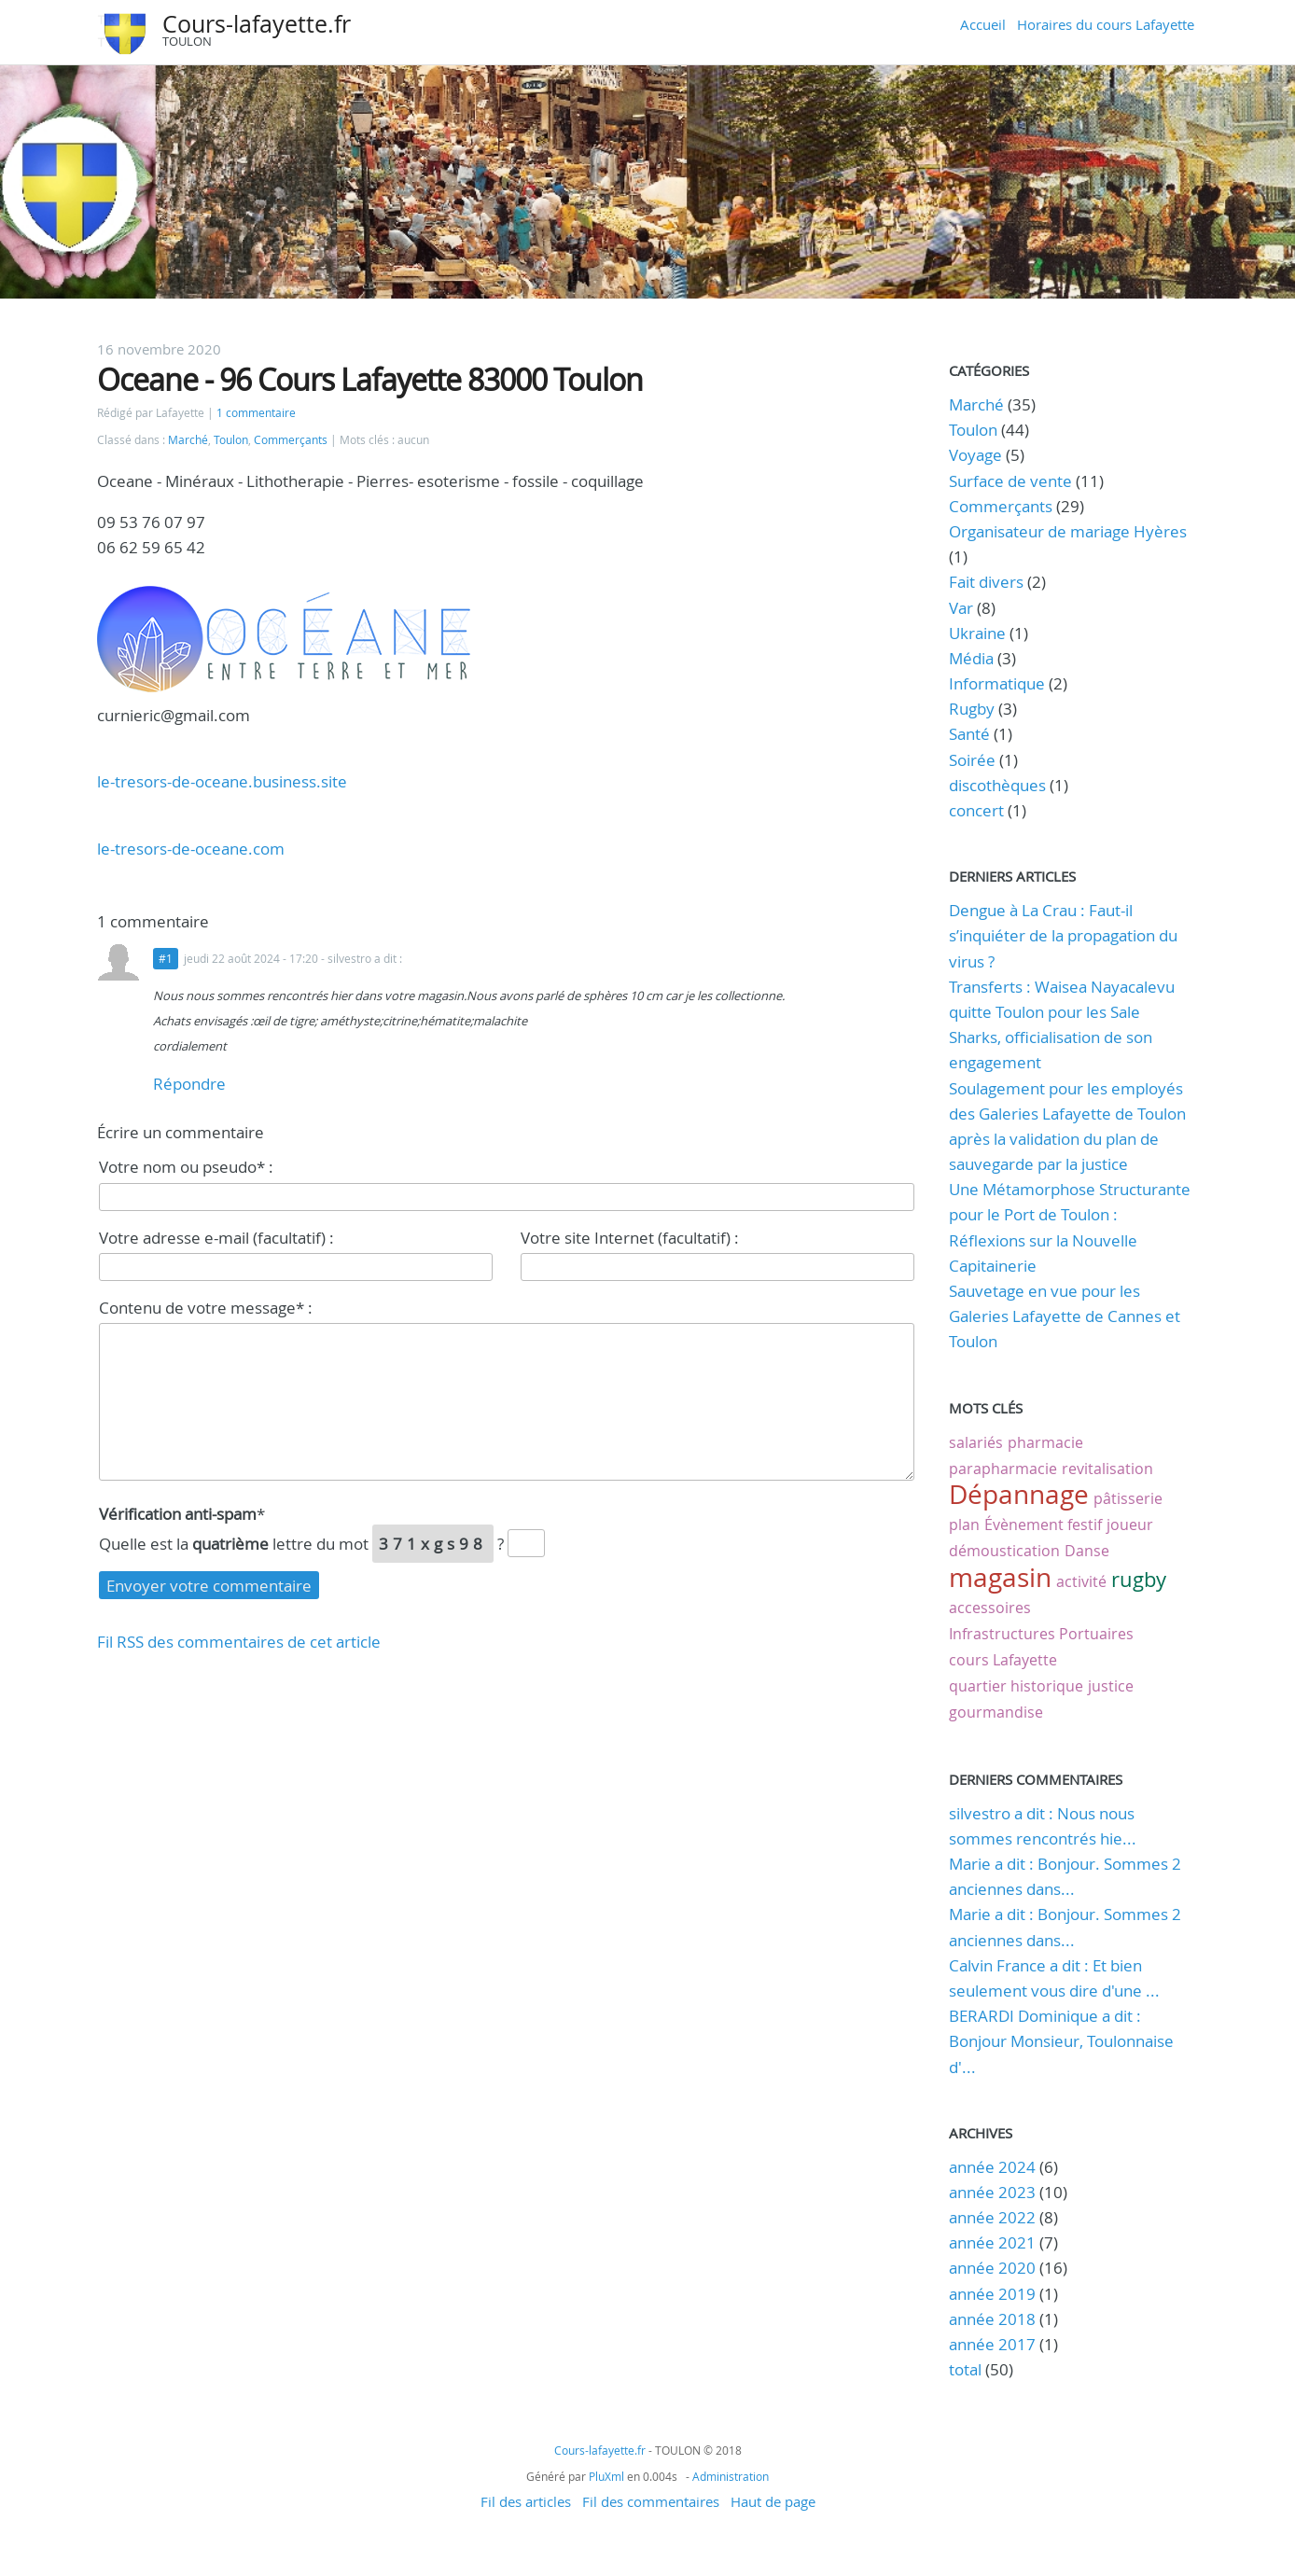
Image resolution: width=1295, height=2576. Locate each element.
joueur (1130, 1524)
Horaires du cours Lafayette (1105, 24)
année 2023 (992, 2192)
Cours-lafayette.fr (256, 23)
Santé (969, 734)
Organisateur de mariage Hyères (1068, 531)
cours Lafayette (1003, 1660)
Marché (188, 440)
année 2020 (992, 2267)
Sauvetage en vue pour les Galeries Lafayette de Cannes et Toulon (1064, 1316)
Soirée (972, 760)
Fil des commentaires (650, 2501)
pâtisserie (1128, 1498)
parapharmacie (1003, 1468)
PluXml (606, 2476)
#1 (166, 959)
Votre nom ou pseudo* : (186, 1166)
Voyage (975, 455)
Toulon (231, 440)
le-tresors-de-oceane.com (191, 848)
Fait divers (986, 581)
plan (964, 1524)
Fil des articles (525, 2501)
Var (961, 608)
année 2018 (992, 2319)
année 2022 (992, 2217)
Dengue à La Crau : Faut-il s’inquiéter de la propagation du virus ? (1063, 935)
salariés (976, 1442)
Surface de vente (1010, 481)
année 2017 (992, 2344)
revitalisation (1107, 1468)
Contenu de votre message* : (206, 1307)
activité (1081, 1581)
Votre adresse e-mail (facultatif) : (216, 1237)
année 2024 (992, 2167)
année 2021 (992, 2242)
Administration (730, 2476)
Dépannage (1019, 1494)
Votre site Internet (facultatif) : (630, 1237)
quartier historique (1016, 1686)
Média (971, 658)
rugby (1138, 1579)
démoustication (1004, 1550)
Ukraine (977, 633)
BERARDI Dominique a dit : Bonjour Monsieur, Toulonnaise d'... (1061, 2041)
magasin (1000, 1577)
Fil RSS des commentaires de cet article (239, 1641)
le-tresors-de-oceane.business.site (222, 781)
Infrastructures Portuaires (1041, 1633)
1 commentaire (256, 413)
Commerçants (290, 440)
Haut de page (773, 2501)
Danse (1087, 1550)
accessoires (990, 1607)
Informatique (997, 683)
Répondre (189, 1083)
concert (976, 810)
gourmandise (996, 1712)
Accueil (983, 24)
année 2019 (992, 2293)
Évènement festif (1043, 1524)
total (967, 2369)
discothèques (999, 785)
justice (1111, 1686)
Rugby (972, 708)
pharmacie (1045, 1442)
